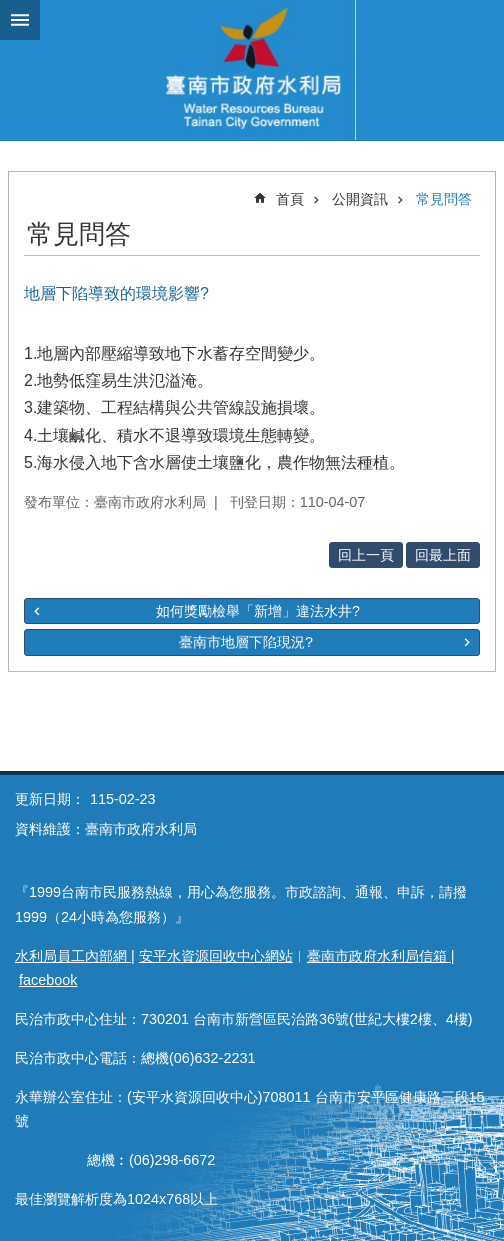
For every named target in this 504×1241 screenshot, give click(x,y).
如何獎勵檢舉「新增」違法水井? (258, 611)
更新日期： (50, 799)
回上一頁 (366, 555)
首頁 (290, 199)
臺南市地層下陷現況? (246, 642)
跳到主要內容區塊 (10, 10)
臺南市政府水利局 (252, 70)
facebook (48, 980)
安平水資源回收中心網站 (216, 956)
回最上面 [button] (443, 555)
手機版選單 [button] (20, 20)
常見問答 (444, 199)
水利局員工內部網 (73, 956)
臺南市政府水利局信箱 (379, 956)
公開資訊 (360, 199)
